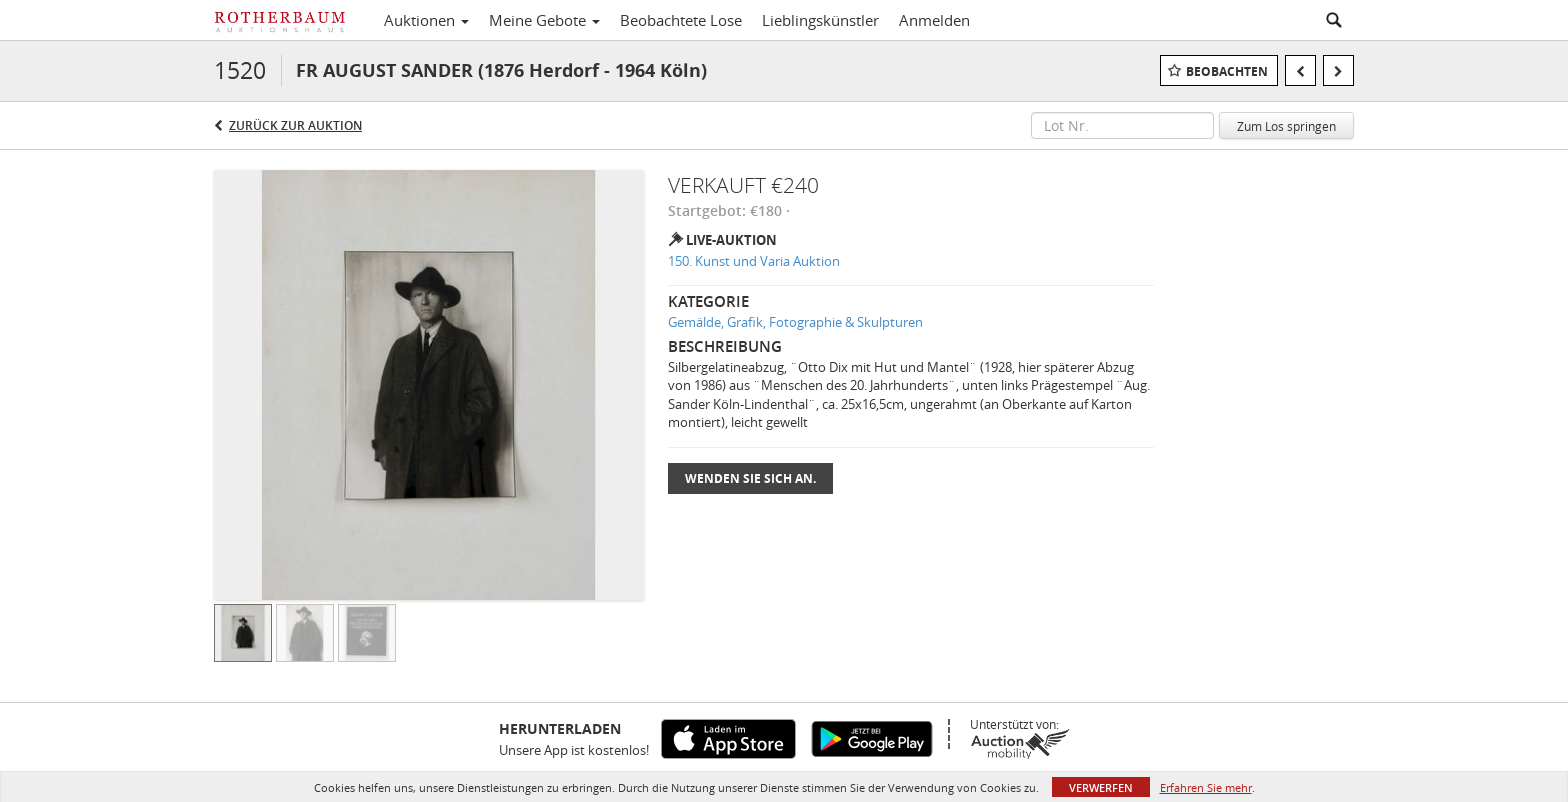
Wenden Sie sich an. (750, 478)
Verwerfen (1101, 787)
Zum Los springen (1286, 126)
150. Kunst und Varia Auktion (754, 261)
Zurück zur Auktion (295, 125)
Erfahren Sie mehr (1206, 787)
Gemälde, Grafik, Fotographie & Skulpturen (795, 322)
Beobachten (1227, 71)
